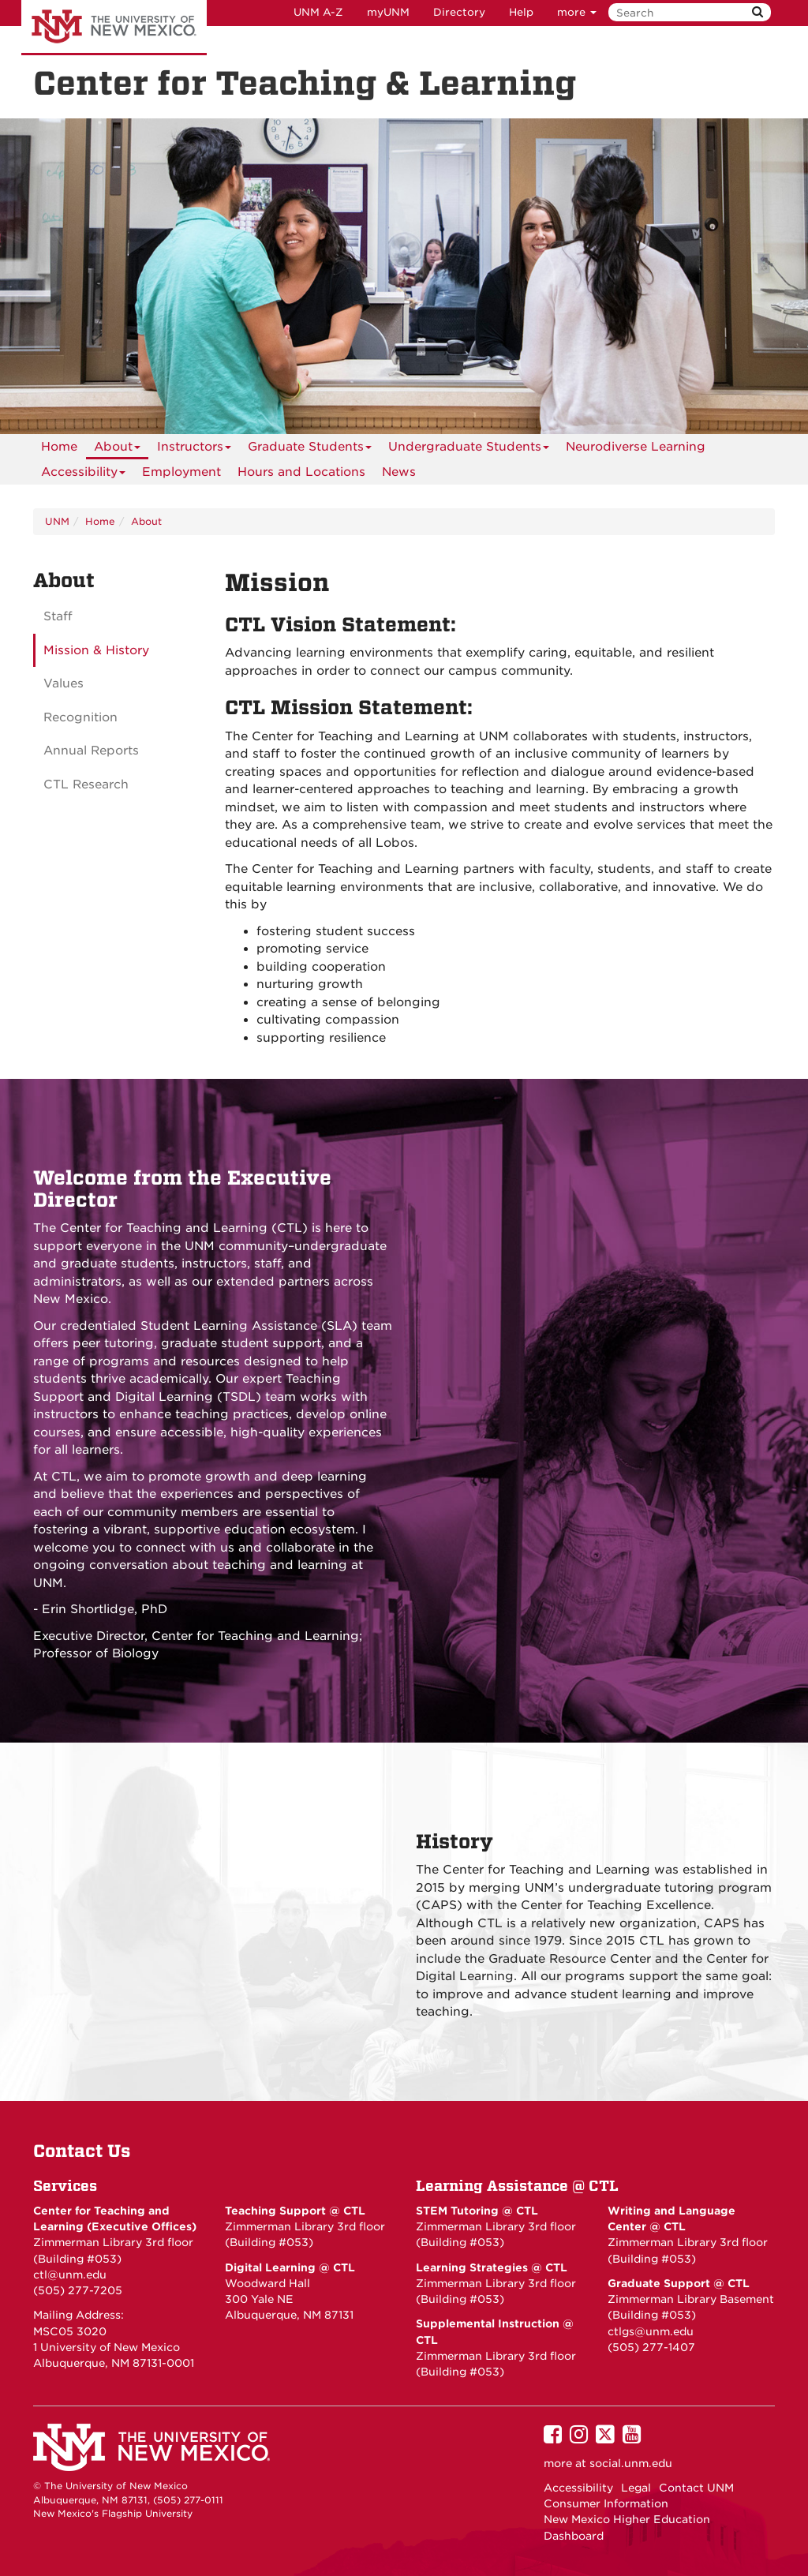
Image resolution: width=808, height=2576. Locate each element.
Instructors (194, 449)
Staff (58, 616)
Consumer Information (606, 2503)
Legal (636, 2487)
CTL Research (86, 784)
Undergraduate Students (468, 449)
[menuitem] (59, 446)
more (577, 12)
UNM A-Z (318, 12)
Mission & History (96, 650)
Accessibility (83, 475)
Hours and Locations (301, 472)
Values (63, 683)
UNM (57, 521)
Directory (459, 12)
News (399, 472)
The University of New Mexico (114, 27)
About (117, 449)
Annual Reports (91, 750)
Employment (181, 472)
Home (59, 447)
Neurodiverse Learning (635, 447)
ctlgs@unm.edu (651, 2331)
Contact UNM (696, 2487)
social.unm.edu (630, 2463)
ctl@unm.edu (70, 2274)
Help (521, 12)
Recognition (80, 717)
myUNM (388, 12)
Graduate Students (310, 449)
